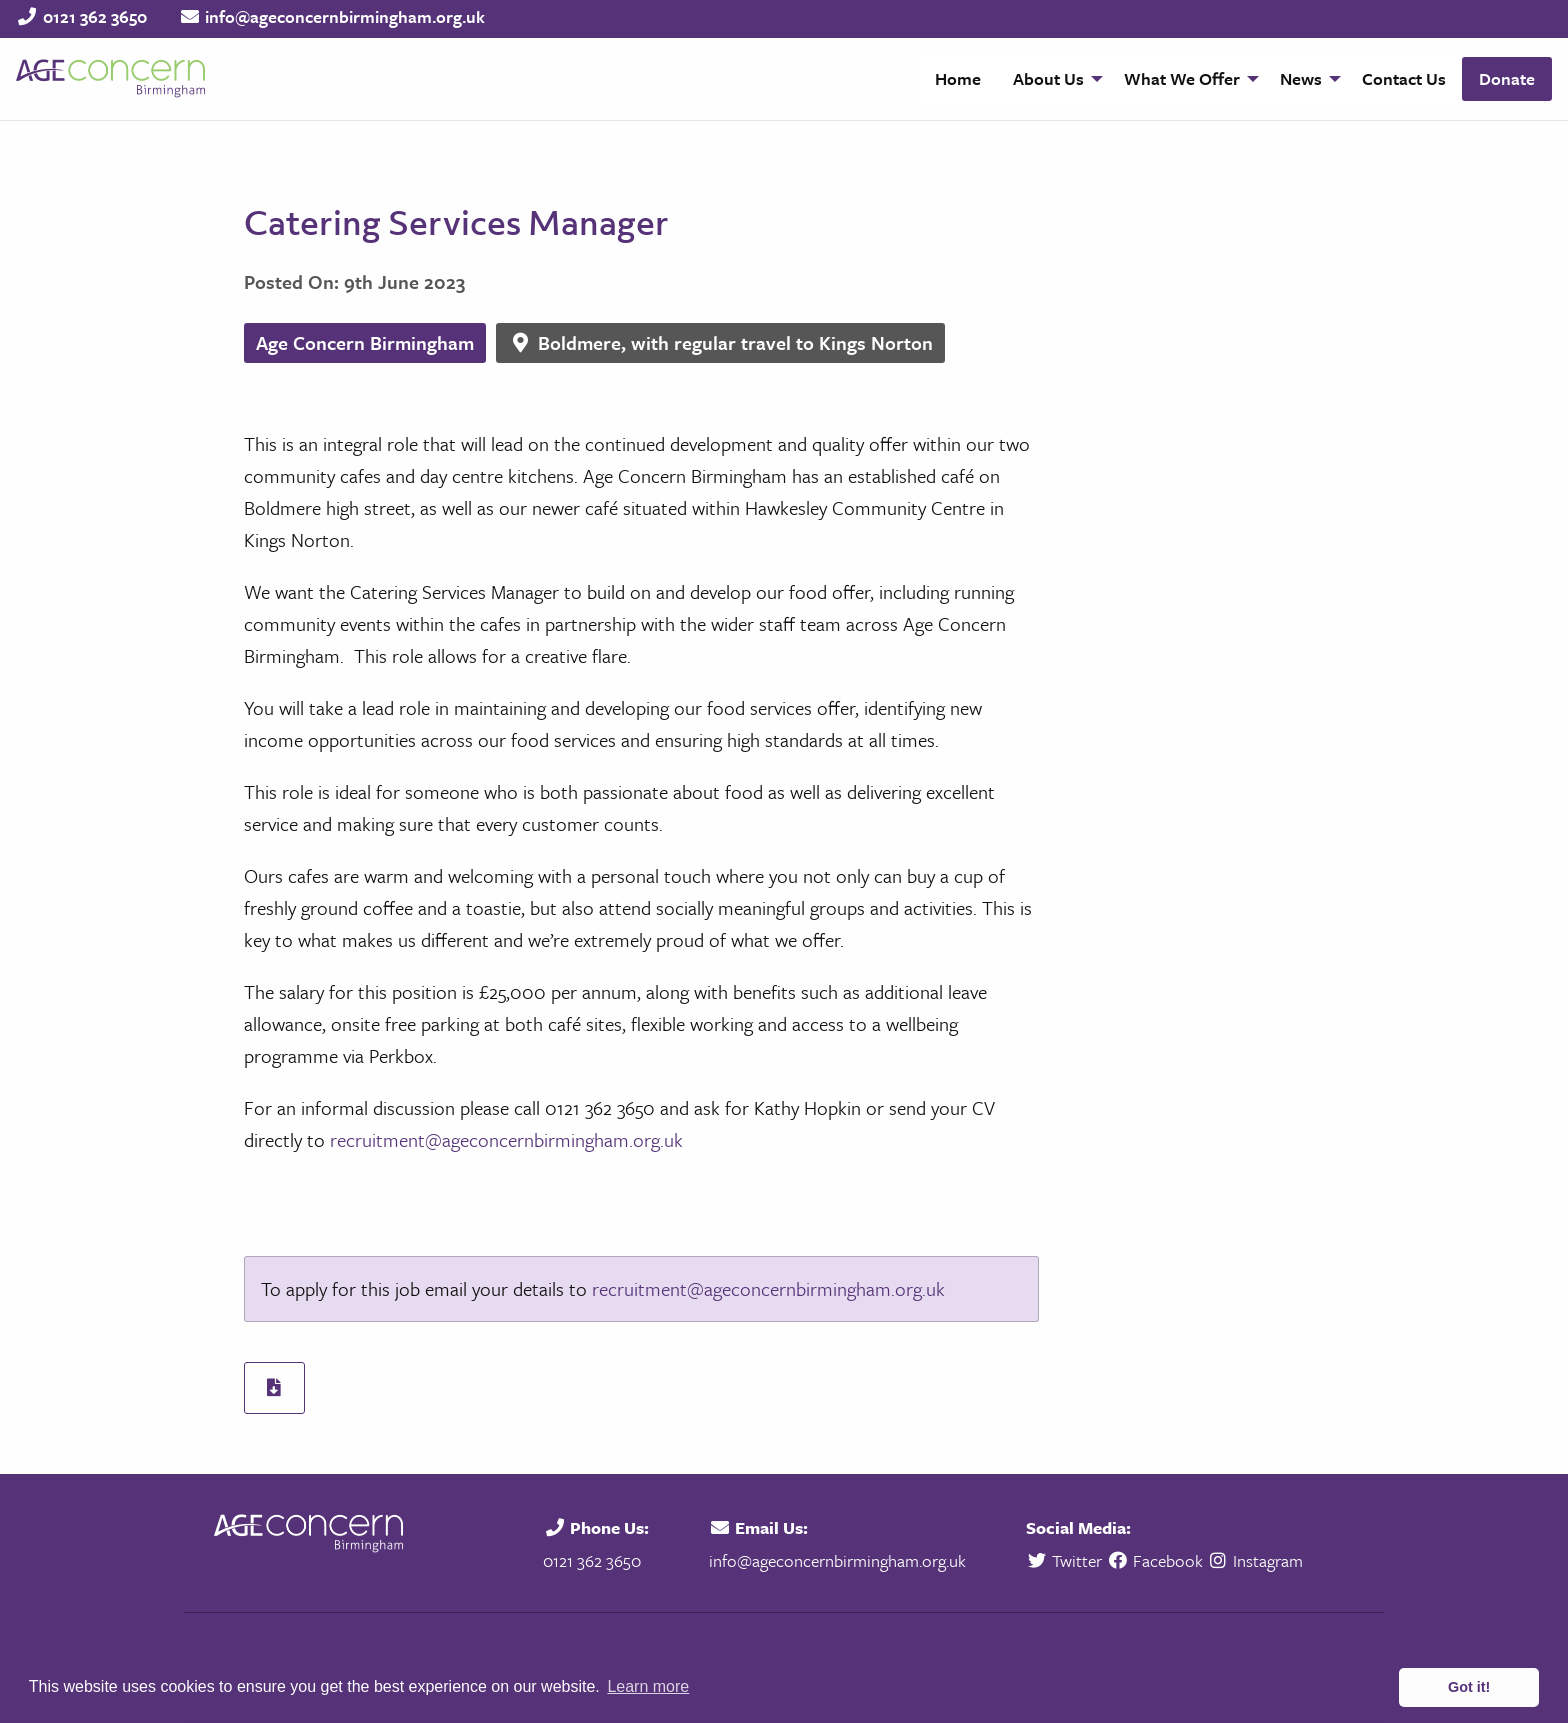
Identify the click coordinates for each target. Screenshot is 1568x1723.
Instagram (1255, 1560)
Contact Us (1404, 78)
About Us (1048, 78)
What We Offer (1182, 78)
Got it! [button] (1469, 1687)
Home (958, 78)
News (1301, 78)
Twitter (1066, 1560)
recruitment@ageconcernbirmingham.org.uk (506, 1139)
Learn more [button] (648, 1686)
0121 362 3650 (95, 16)
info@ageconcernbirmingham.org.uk (345, 16)
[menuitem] (958, 79)
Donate (1507, 78)
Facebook (1154, 1560)
